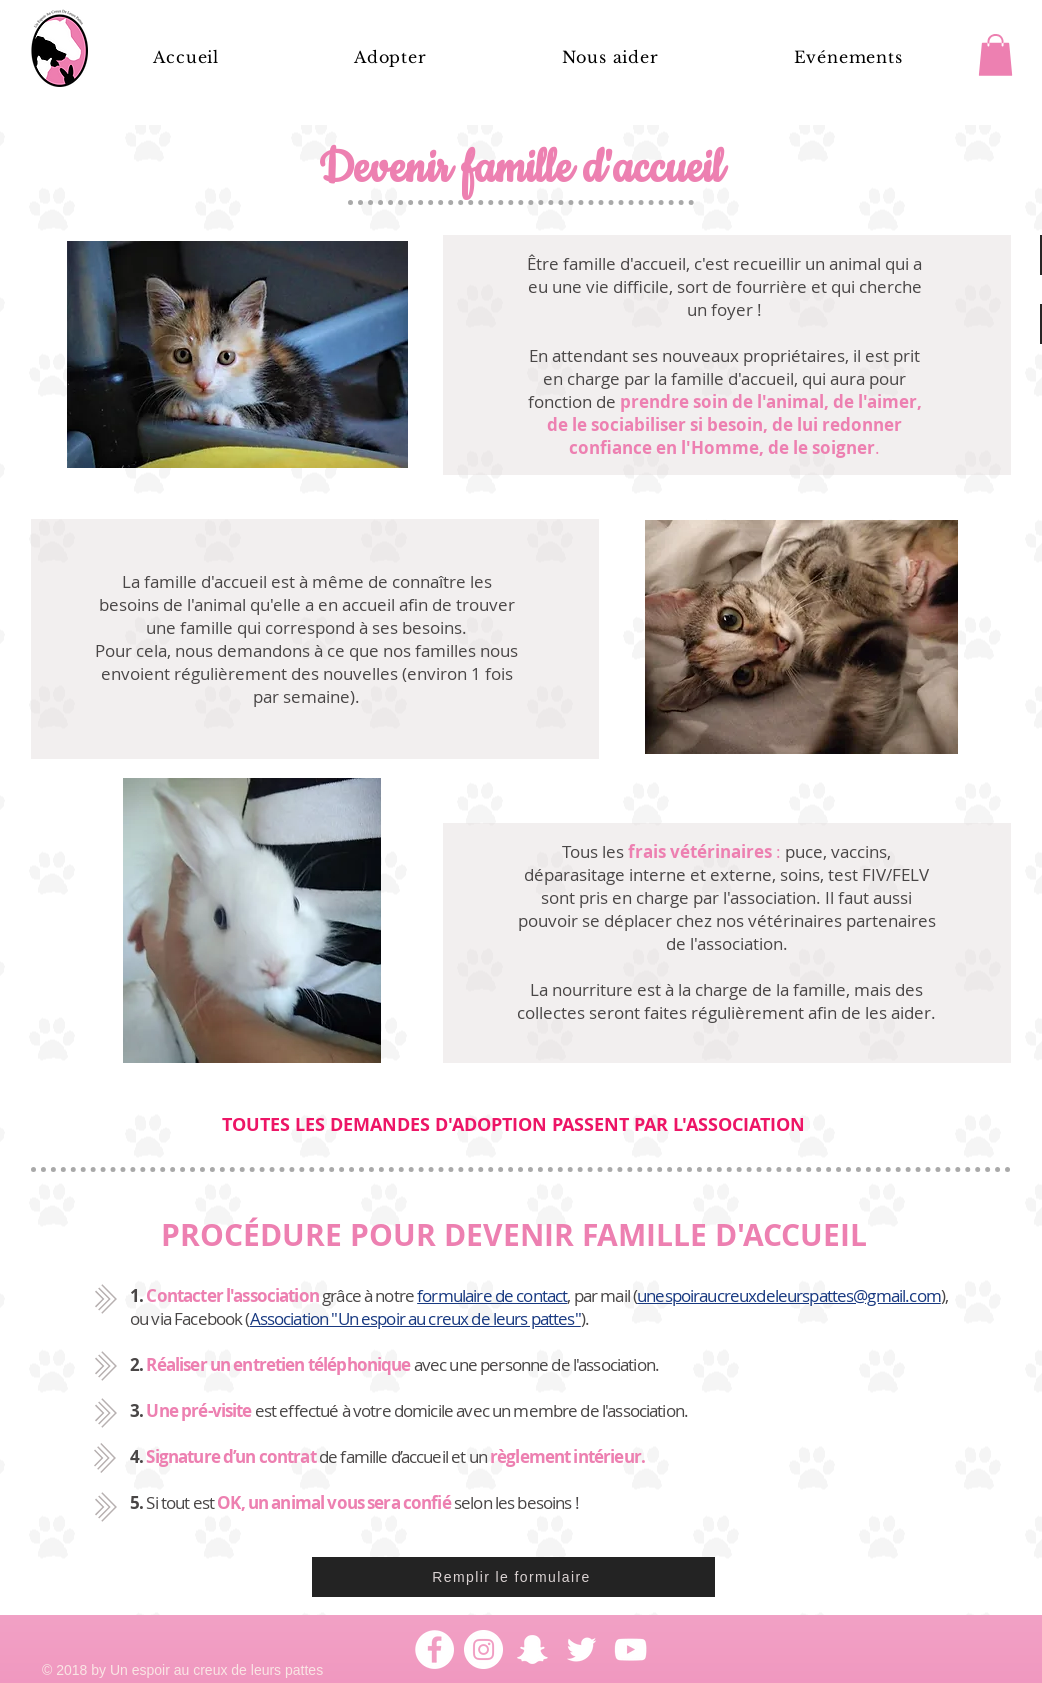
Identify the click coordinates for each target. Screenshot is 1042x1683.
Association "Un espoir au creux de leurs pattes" (415, 1318)
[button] (610, 57)
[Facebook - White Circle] (434, 1649)
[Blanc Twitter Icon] (581, 1649)
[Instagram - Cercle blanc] (483, 1649)
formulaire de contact (492, 1295)
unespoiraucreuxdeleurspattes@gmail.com (789, 1295)
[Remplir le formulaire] (513, 1577)
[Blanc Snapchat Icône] (532, 1649)
